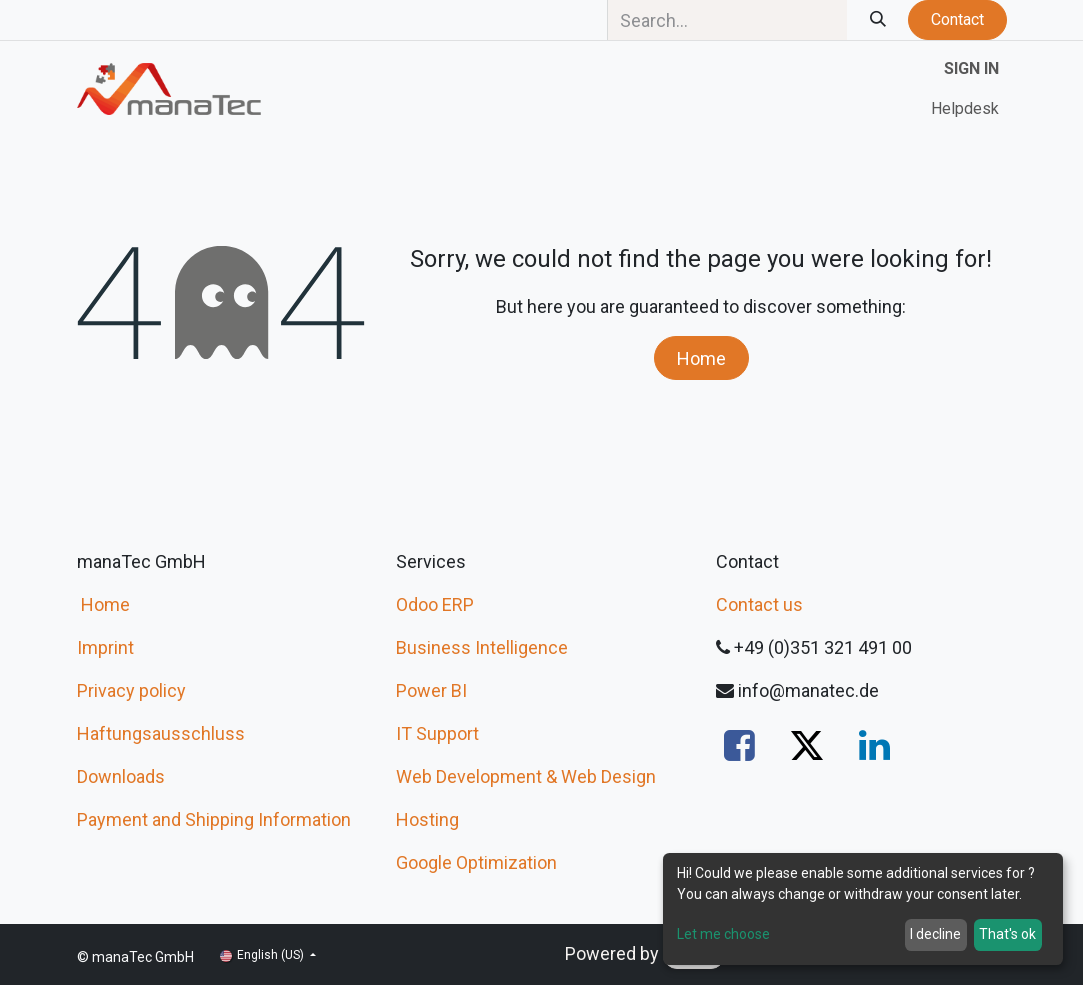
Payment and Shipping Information (214, 819)
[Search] (877, 20)
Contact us (759, 604)
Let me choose (723, 934)
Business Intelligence (482, 647)
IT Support (437, 733)
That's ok (1007, 934)
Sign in (971, 68)
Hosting (427, 819)
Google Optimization (476, 862)
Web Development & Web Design (526, 776)
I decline (935, 934)
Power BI (431, 690)
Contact (957, 19)
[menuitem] (965, 109)
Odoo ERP (435, 604)
